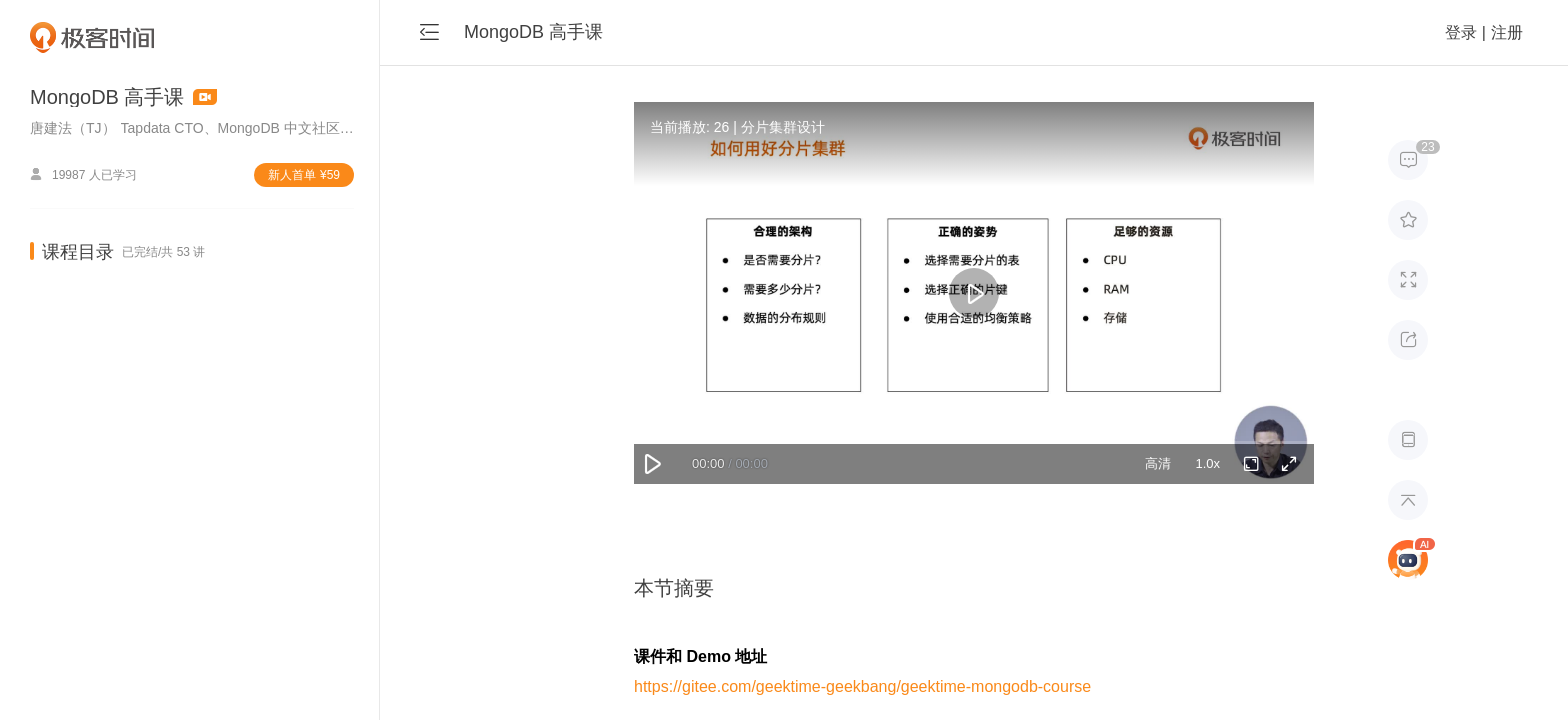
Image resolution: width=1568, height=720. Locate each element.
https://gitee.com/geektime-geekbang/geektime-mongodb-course (862, 686)
